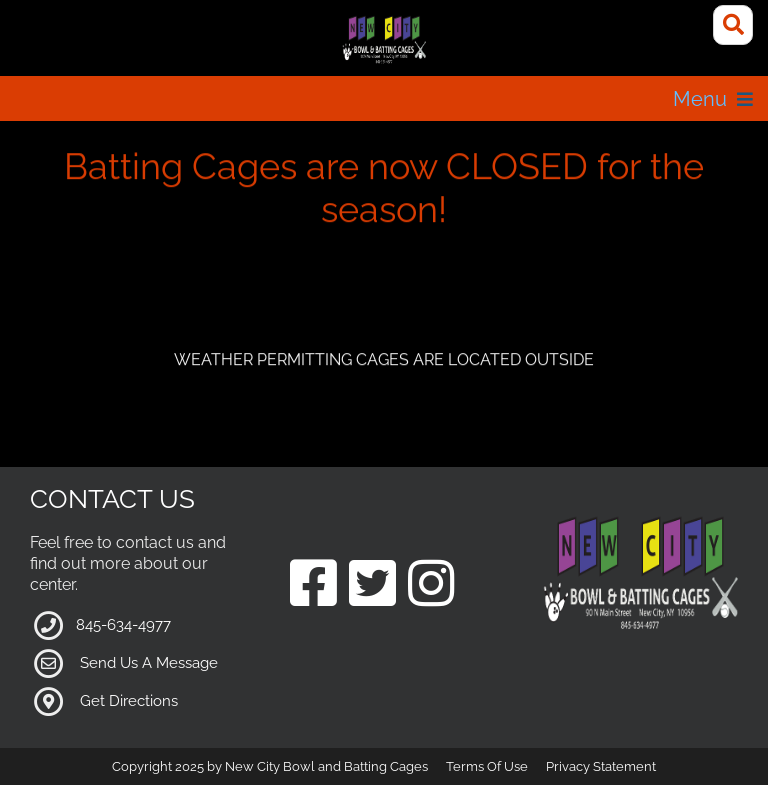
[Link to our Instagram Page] (431, 585)
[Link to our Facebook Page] (313, 585)
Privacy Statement (601, 766)
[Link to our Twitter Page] (372, 585)
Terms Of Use (487, 766)
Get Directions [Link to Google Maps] (129, 701)
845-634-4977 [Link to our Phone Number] (123, 625)
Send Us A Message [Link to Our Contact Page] (149, 663)
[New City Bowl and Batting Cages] (383, 40)
